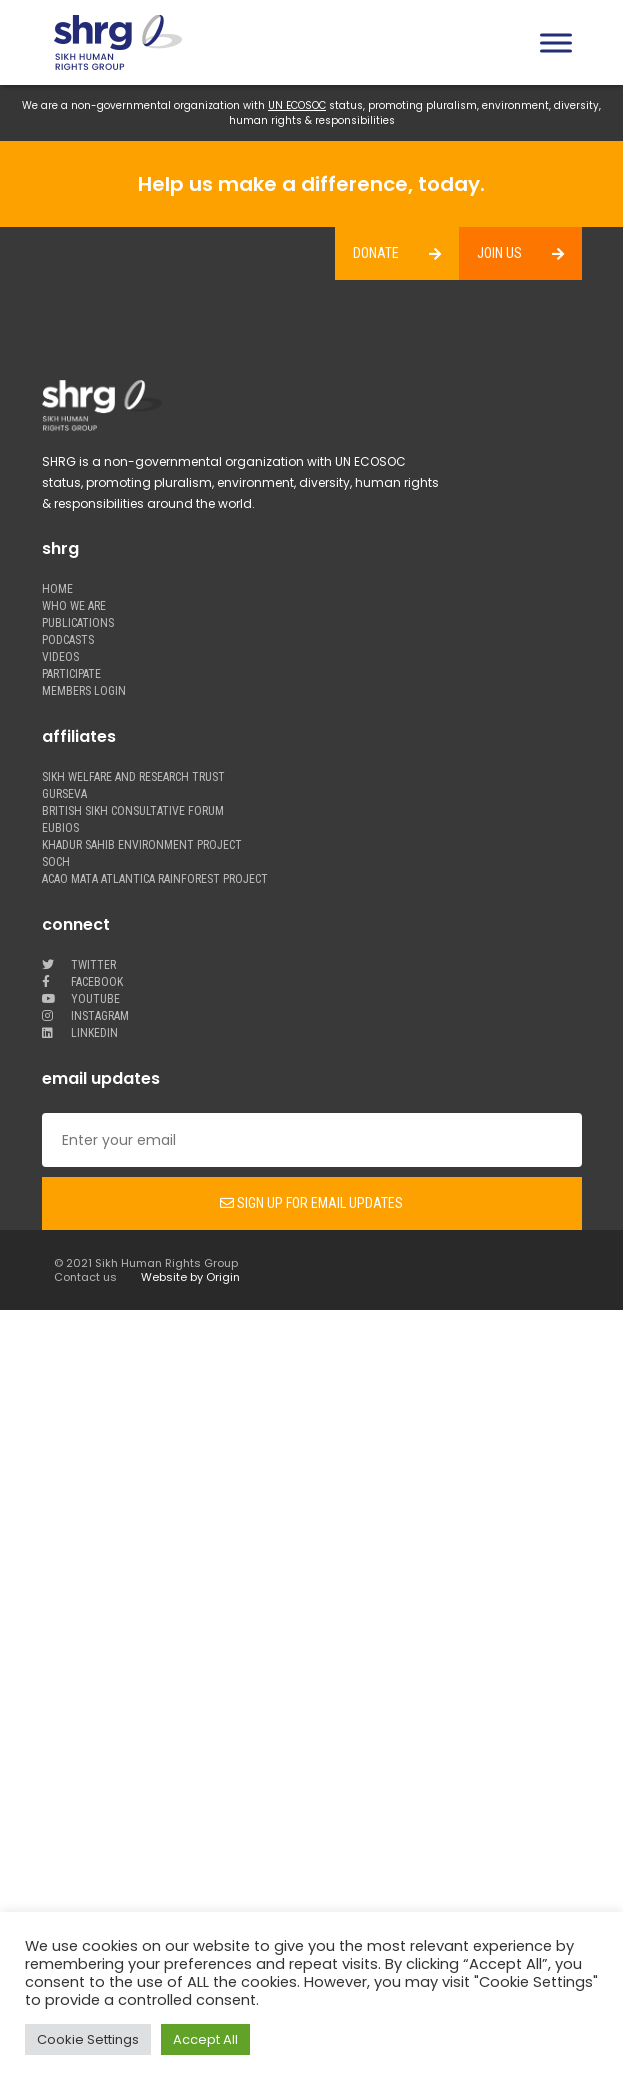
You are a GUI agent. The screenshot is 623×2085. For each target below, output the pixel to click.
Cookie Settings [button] (88, 2039)
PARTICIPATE (71, 674)
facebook (82, 982)
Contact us (85, 1277)
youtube (81, 999)
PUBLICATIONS (78, 623)
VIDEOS (60, 657)
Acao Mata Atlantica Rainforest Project (155, 879)
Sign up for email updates (311, 1203)
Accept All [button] (205, 2039)
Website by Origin (190, 1277)
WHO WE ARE (74, 606)
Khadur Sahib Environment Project (142, 845)
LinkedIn (80, 1033)
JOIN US (499, 253)
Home (57, 589)
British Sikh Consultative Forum (133, 811)
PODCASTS (68, 640)
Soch (56, 862)
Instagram (85, 1016)
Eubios (60, 828)
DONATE (376, 253)
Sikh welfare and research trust (133, 777)
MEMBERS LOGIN (84, 691)
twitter (79, 965)
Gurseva (64, 794)
